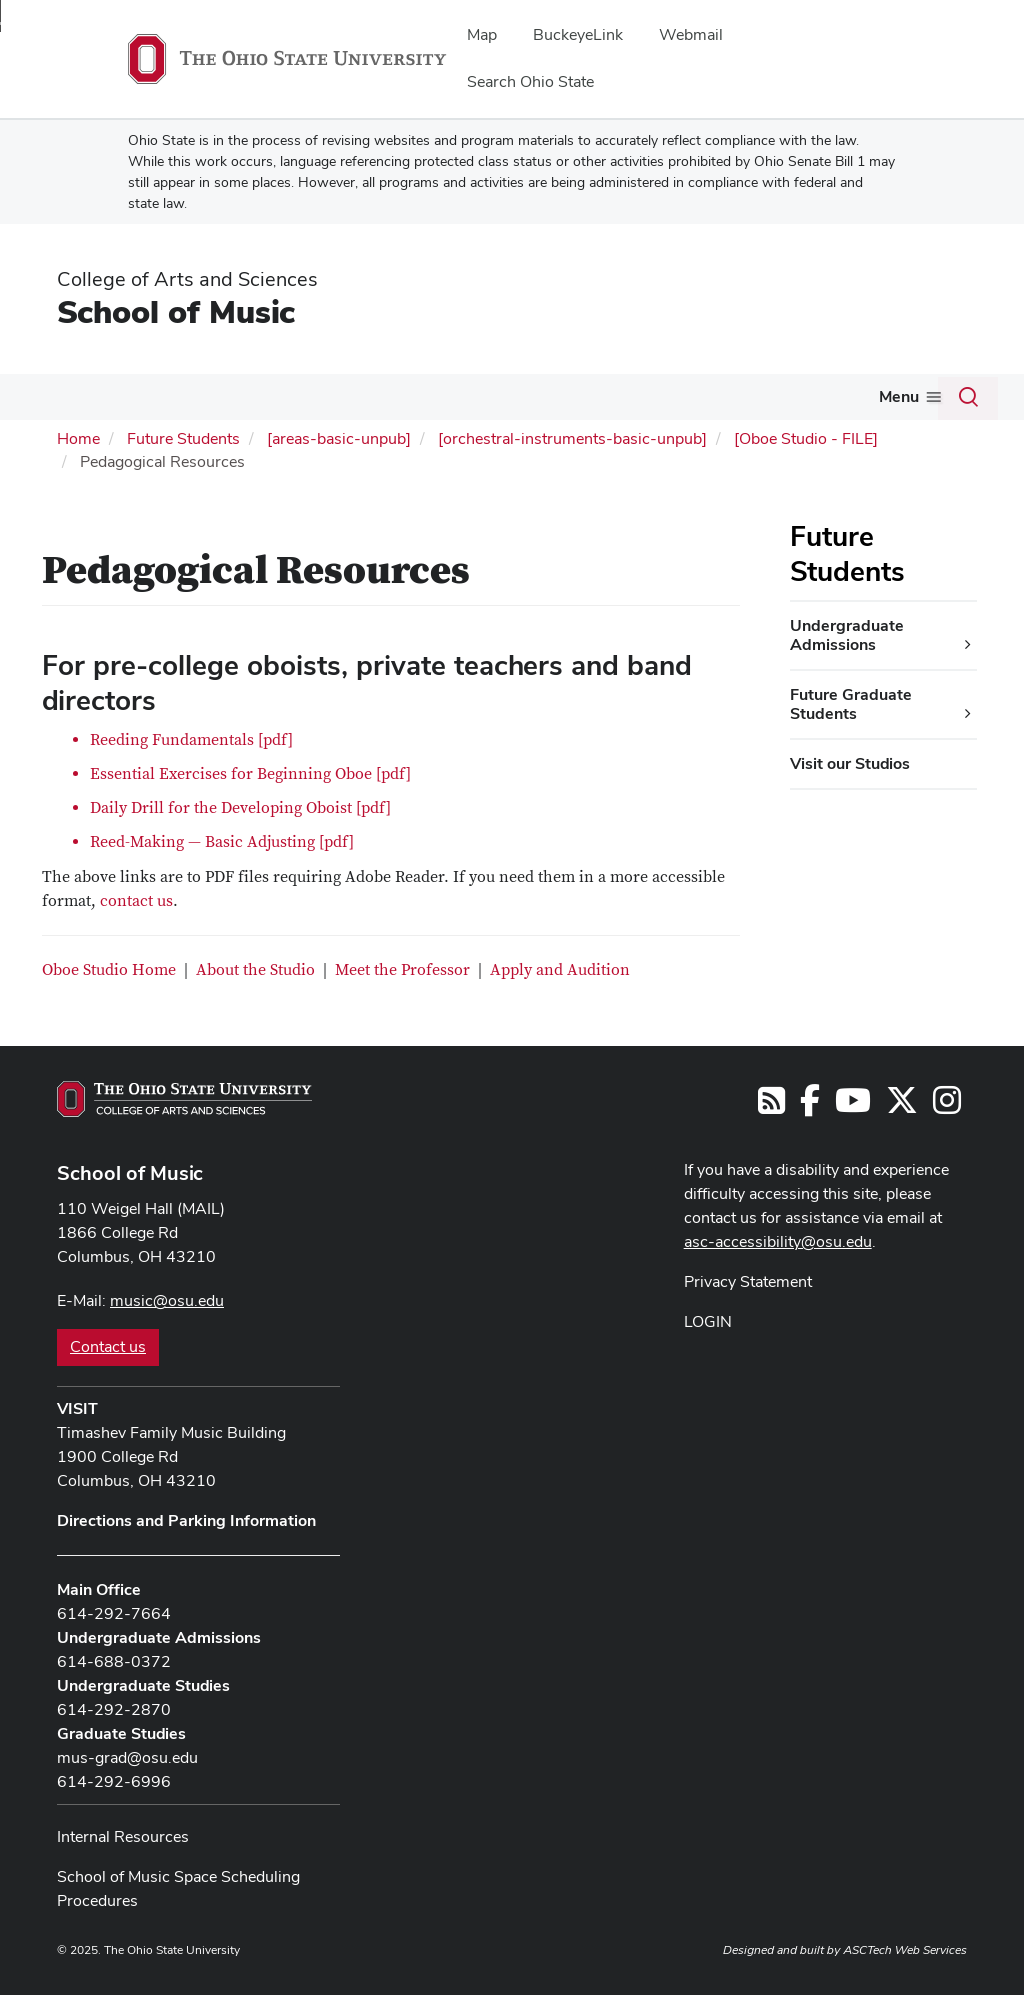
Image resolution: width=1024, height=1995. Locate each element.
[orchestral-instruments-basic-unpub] (572, 436)
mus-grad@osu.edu (127, 1755)
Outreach (647, 396)
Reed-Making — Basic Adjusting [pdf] (222, 840)
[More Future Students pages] (412, 402)
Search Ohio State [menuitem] (530, 81)
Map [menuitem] (482, 34)
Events (563, 396)
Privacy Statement (748, 1279)
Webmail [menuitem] (691, 34)
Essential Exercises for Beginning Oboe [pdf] (250, 772)
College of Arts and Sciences (187, 279)
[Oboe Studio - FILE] (806, 436)
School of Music (176, 311)
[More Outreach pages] (688, 402)
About (60, 396)
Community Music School (891, 396)
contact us (136, 899)
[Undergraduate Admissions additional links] (968, 643)
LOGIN (708, 1319)
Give (740, 396)
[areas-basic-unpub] (339, 436)
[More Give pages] (764, 402)
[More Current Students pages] (255, 402)
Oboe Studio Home (109, 968)
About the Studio (255, 968)
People (472, 396)
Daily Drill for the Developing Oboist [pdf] (240, 806)
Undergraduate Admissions (847, 632)
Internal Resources (123, 1834)
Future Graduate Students (851, 701)
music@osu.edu (167, 1298)
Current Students (186, 396)
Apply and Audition (560, 968)
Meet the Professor (402, 968)
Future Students (347, 396)
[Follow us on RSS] (771, 1104)
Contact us (108, 1344)
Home (78, 436)
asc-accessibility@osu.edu (778, 1239)
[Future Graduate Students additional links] (968, 711)
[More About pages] (90, 402)
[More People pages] (504, 402)
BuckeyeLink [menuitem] (578, 34)
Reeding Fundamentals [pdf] (191, 738)
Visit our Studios (850, 761)
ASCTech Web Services (905, 1948)
